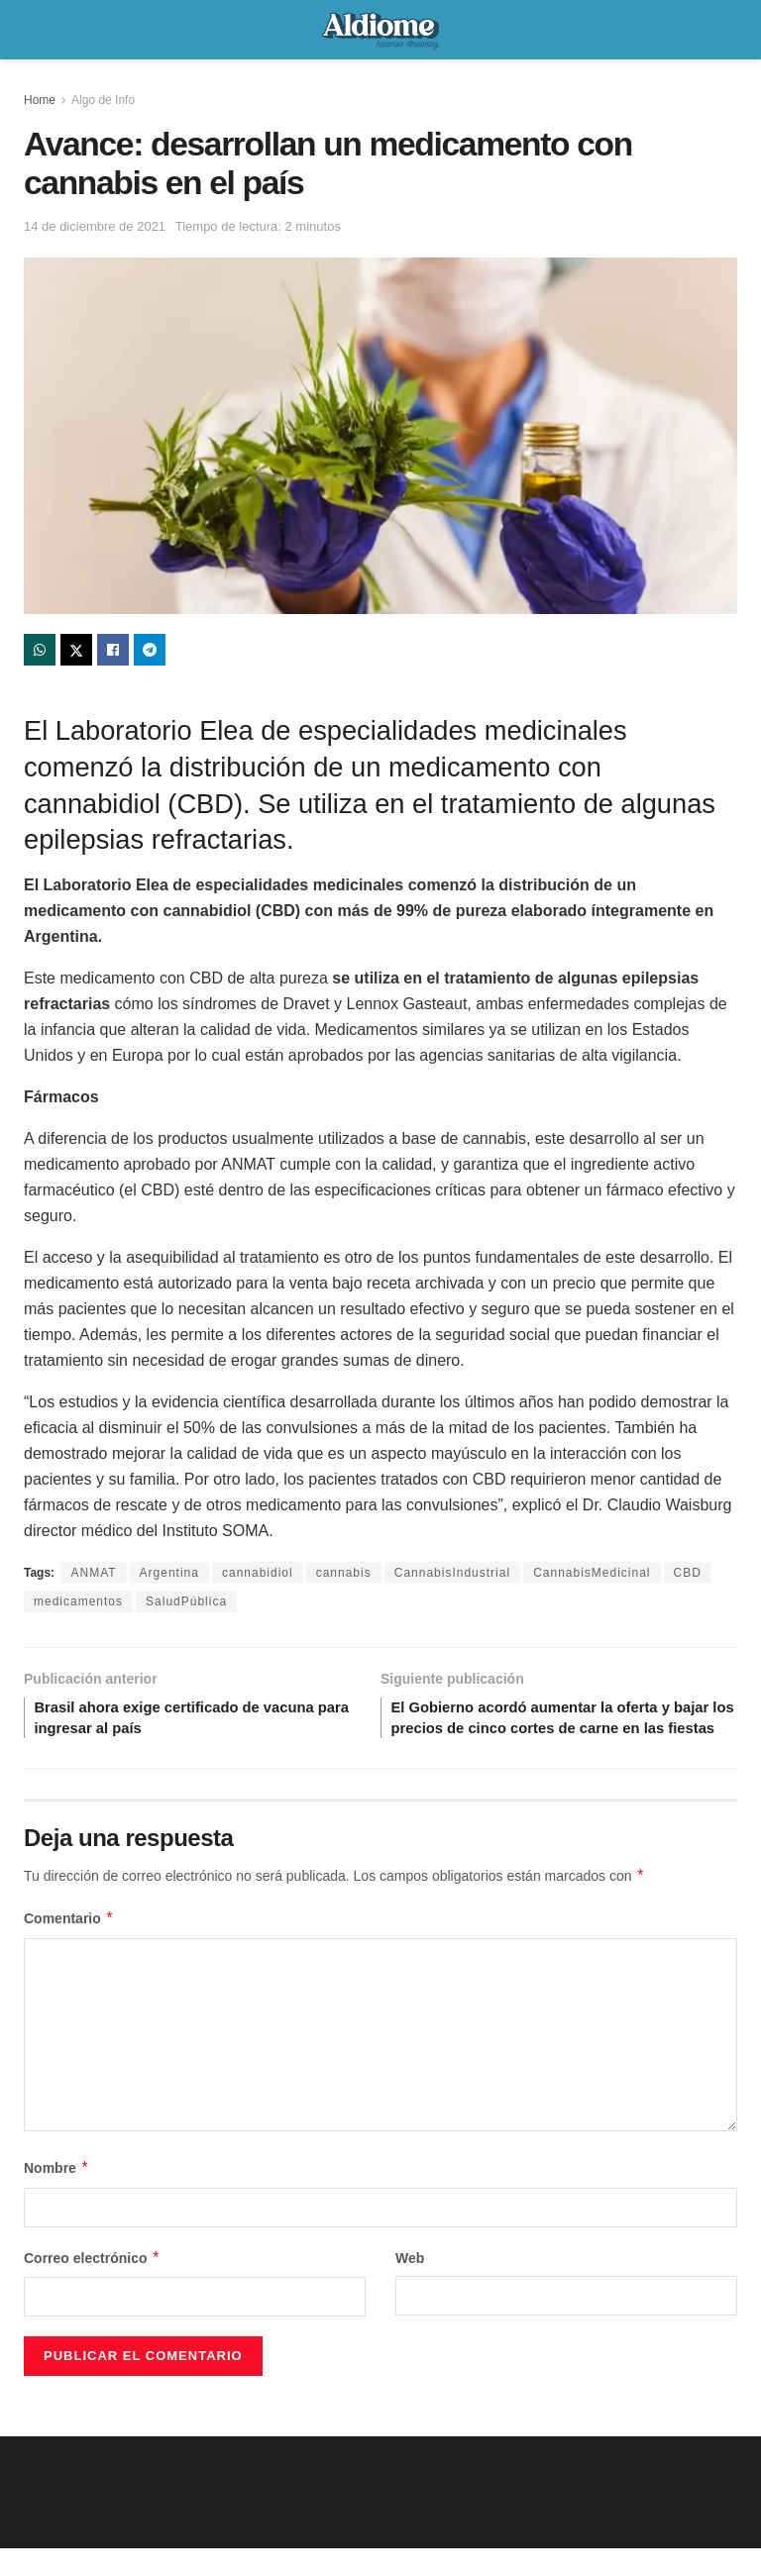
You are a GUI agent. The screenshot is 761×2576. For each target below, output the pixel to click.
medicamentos (78, 1601)
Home (39, 100)
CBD (688, 1573)
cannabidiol (257, 1573)
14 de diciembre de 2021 (94, 226)
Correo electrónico (92, 2286)
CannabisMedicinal (591, 1573)
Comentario (69, 1946)
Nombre (56, 2196)
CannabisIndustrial (452, 1573)
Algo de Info (103, 100)
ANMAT (93, 1573)
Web (409, 2286)
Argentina (169, 1573)
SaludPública (186, 1601)
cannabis (344, 1573)
